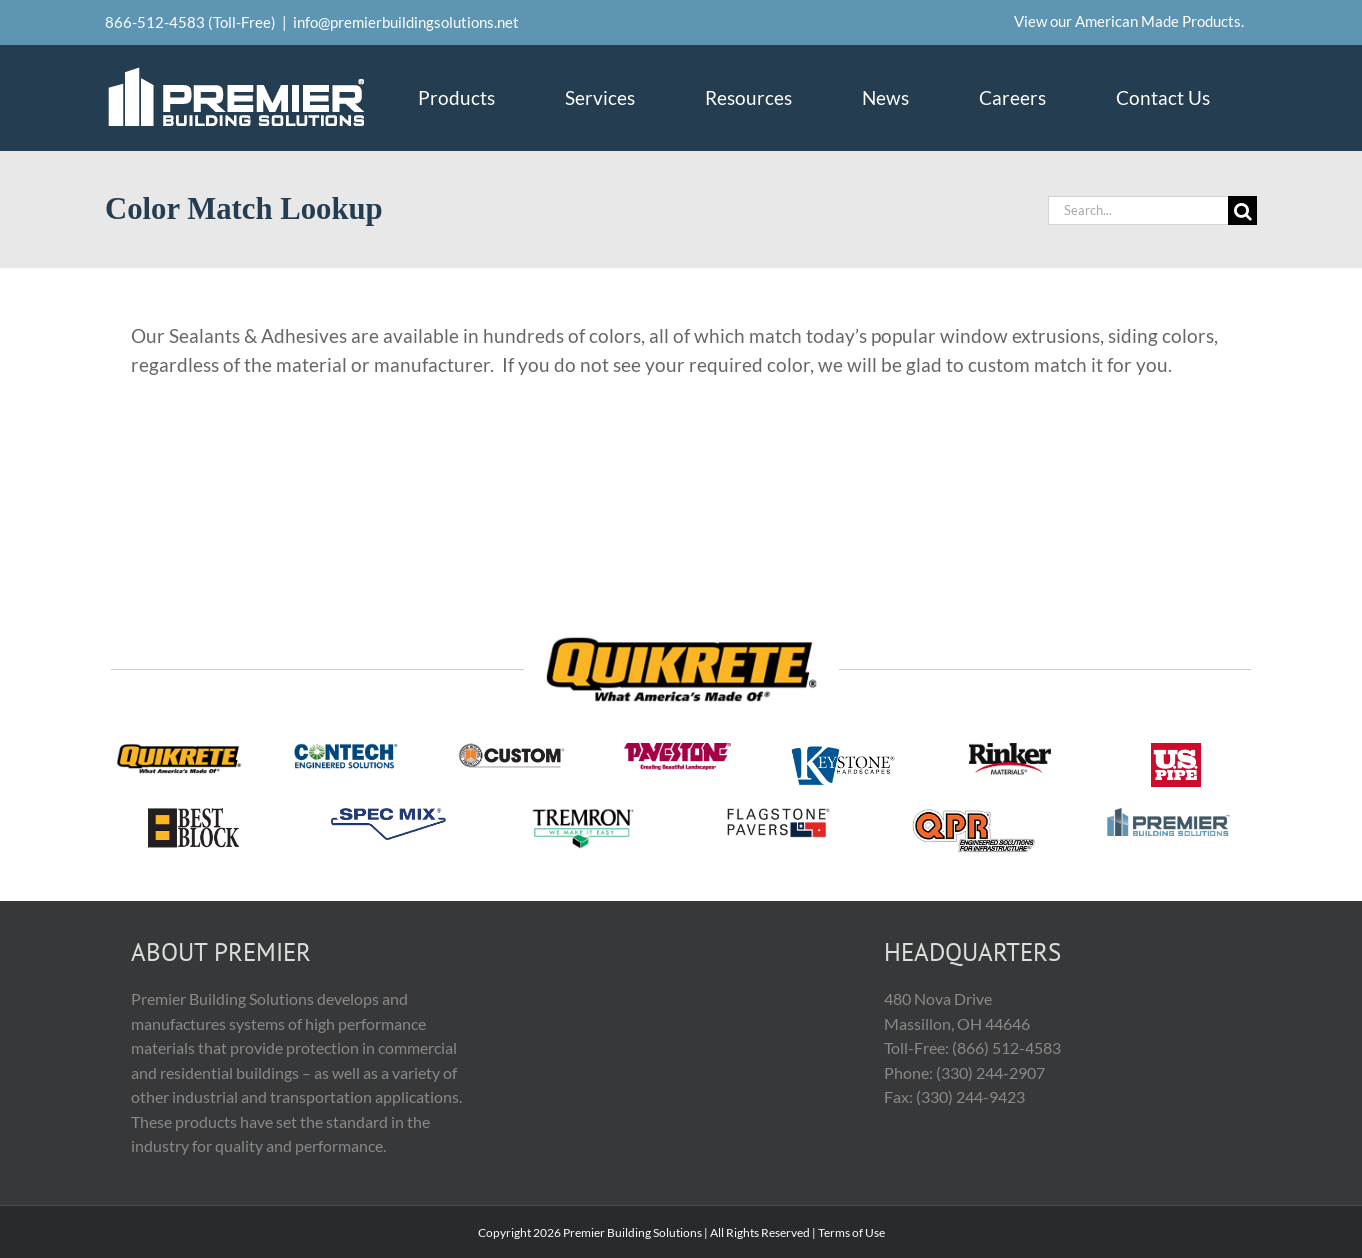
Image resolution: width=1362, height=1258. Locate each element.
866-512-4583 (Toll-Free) (190, 22)
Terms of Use (851, 1232)
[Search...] (1138, 210)
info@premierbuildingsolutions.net (406, 22)
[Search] (1242, 210)
